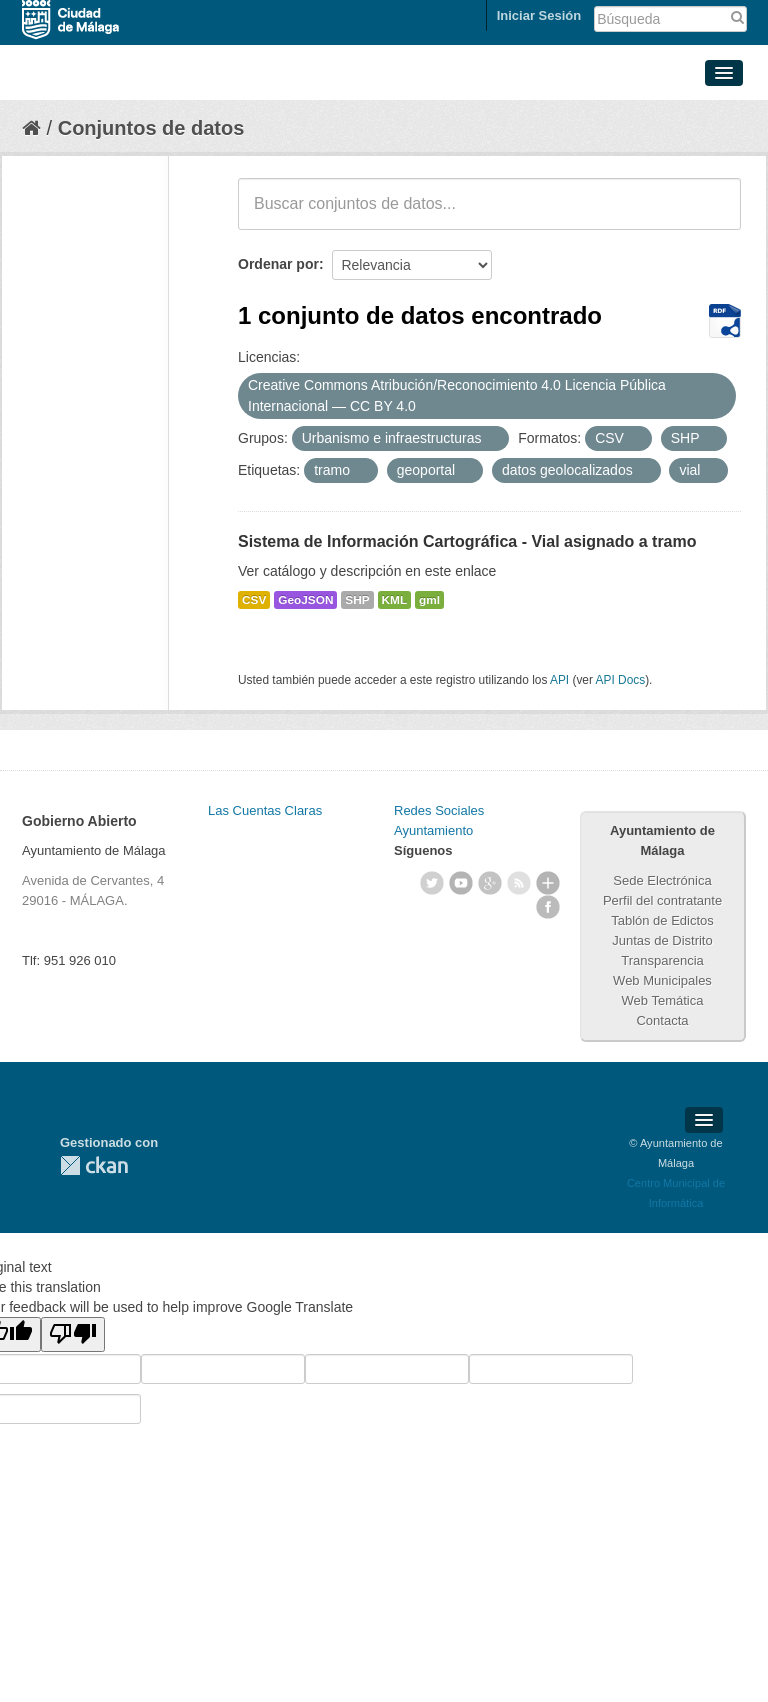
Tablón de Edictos (662, 920)
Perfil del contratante (662, 900)
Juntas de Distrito (662, 940)
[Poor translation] (73, 1334)
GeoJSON (305, 600)
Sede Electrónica (662, 880)
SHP (357, 600)
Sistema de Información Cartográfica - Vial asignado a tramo (467, 541)
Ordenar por (278, 264)
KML (395, 600)
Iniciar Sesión (539, 15)
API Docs (621, 680)
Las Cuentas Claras (265, 810)
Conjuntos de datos (151, 128)
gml (429, 600)
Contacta (662, 1020)
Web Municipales (662, 980)
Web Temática (663, 1000)
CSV (254, 600)
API (559, 680)
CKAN (94, 1165)
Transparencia (662, 960)
